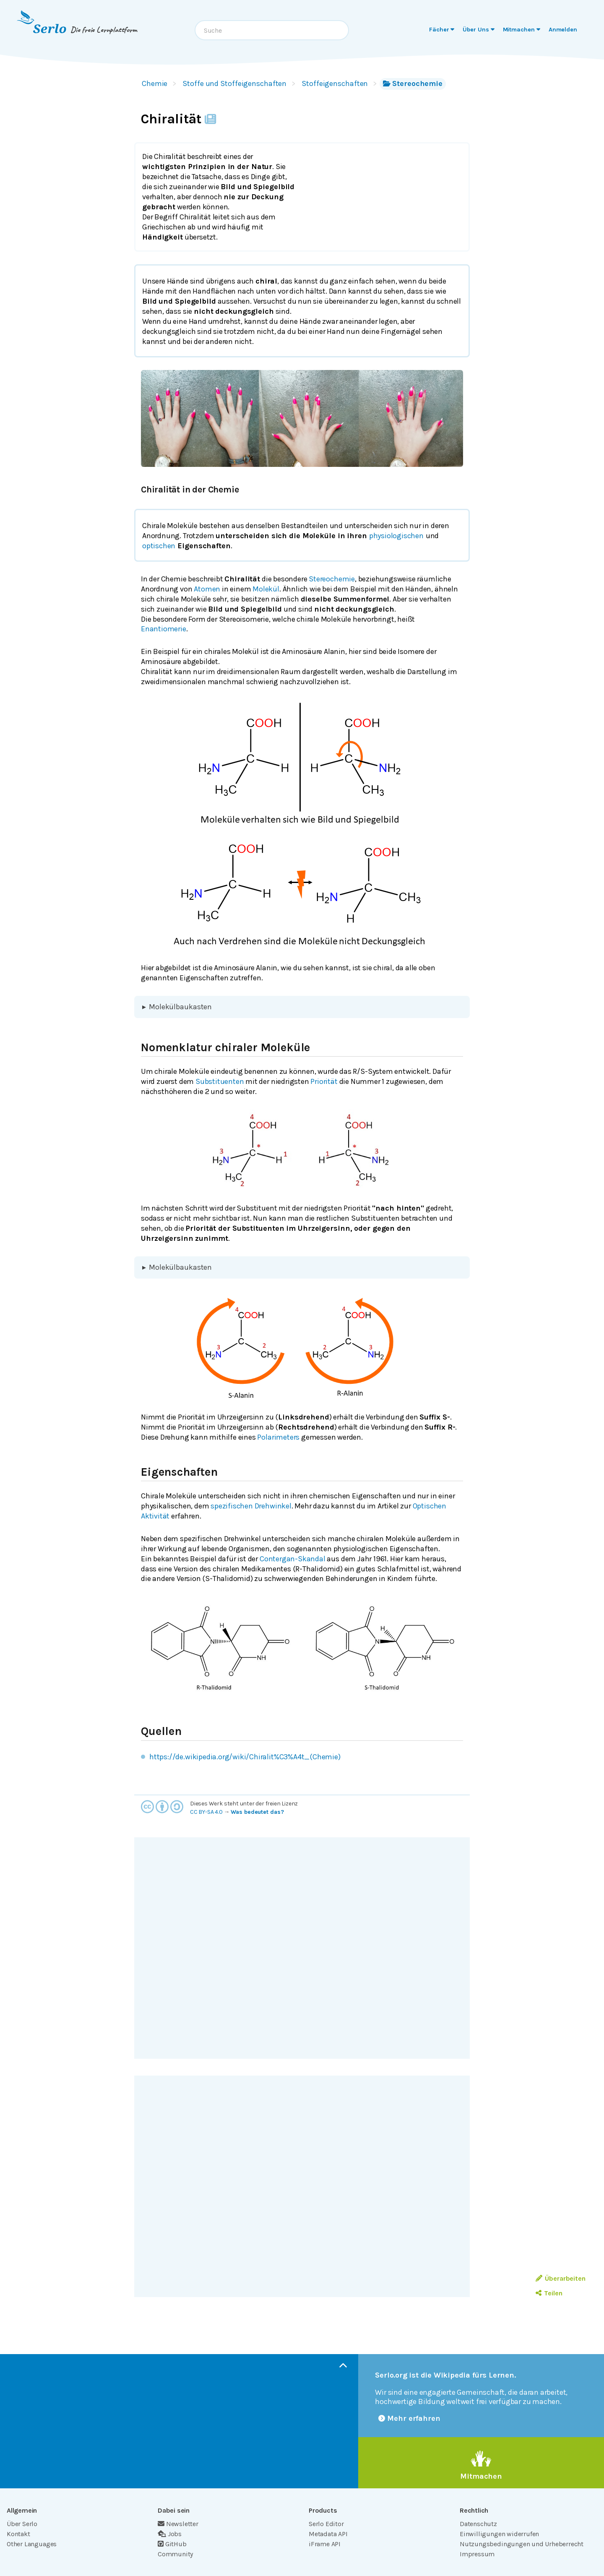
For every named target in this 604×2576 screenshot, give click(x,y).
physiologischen (396, 535)
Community (175, 2554)
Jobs (170, 2534)
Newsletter (178, 2524)
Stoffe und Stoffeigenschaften (234, 83)
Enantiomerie (163, 628)
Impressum (477, 2554)
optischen (158, 545)
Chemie (154, 83)
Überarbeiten (561, 2278)
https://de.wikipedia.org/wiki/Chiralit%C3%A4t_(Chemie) (245, 1756)
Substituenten (219, 1081)
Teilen (549, 2293)
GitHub (172, 2544)
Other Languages (32, 2544)
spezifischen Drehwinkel (251, 1506)
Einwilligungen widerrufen (499, 2534)
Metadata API (328, 2534)
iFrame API (325, 2544)
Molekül (266, 589)
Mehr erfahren (409, 2418)
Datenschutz (478, 2524)
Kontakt (18, 2534)
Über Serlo (22, 2524)
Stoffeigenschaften (335, 83)
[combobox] (272, 30)
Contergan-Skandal (292, 1558)
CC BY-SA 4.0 (206, 1811)
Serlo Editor (326, 2524)
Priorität (323, 1081)
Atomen (207, 589)
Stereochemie (413, 83)
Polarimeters (278, 1437)
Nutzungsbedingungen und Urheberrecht (521, 2544)
